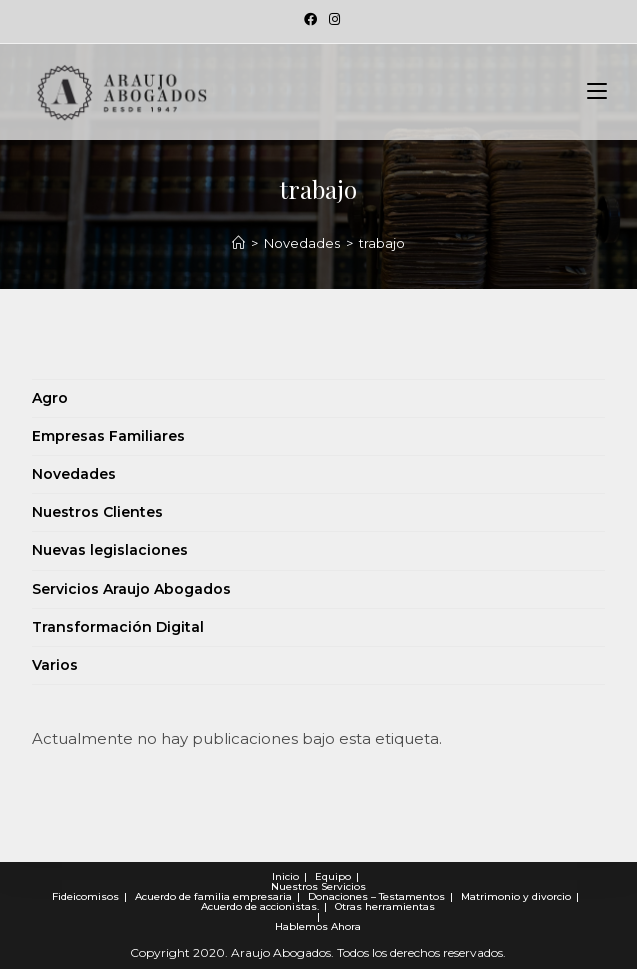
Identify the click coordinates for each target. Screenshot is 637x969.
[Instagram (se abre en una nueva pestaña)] (331, 19)
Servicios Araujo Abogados (131, 589)
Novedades (74, 474)
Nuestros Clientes (97, 512)
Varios (55, 665)
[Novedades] (238, 243)
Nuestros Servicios (318, 886)
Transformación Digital (118, 627)
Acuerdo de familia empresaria (213, 896)
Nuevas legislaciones (110, 550)
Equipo (333, 876)
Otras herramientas (385, 906)
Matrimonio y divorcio (516, 896)
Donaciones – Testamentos (376, 896)
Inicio (285, 876)
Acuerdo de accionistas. (260, 906)
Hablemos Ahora (318, 926)
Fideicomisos (85, 896)
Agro (50, 398)
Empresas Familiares (108, 436)
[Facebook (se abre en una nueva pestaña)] (310, 19)
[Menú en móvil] (597, 92)
